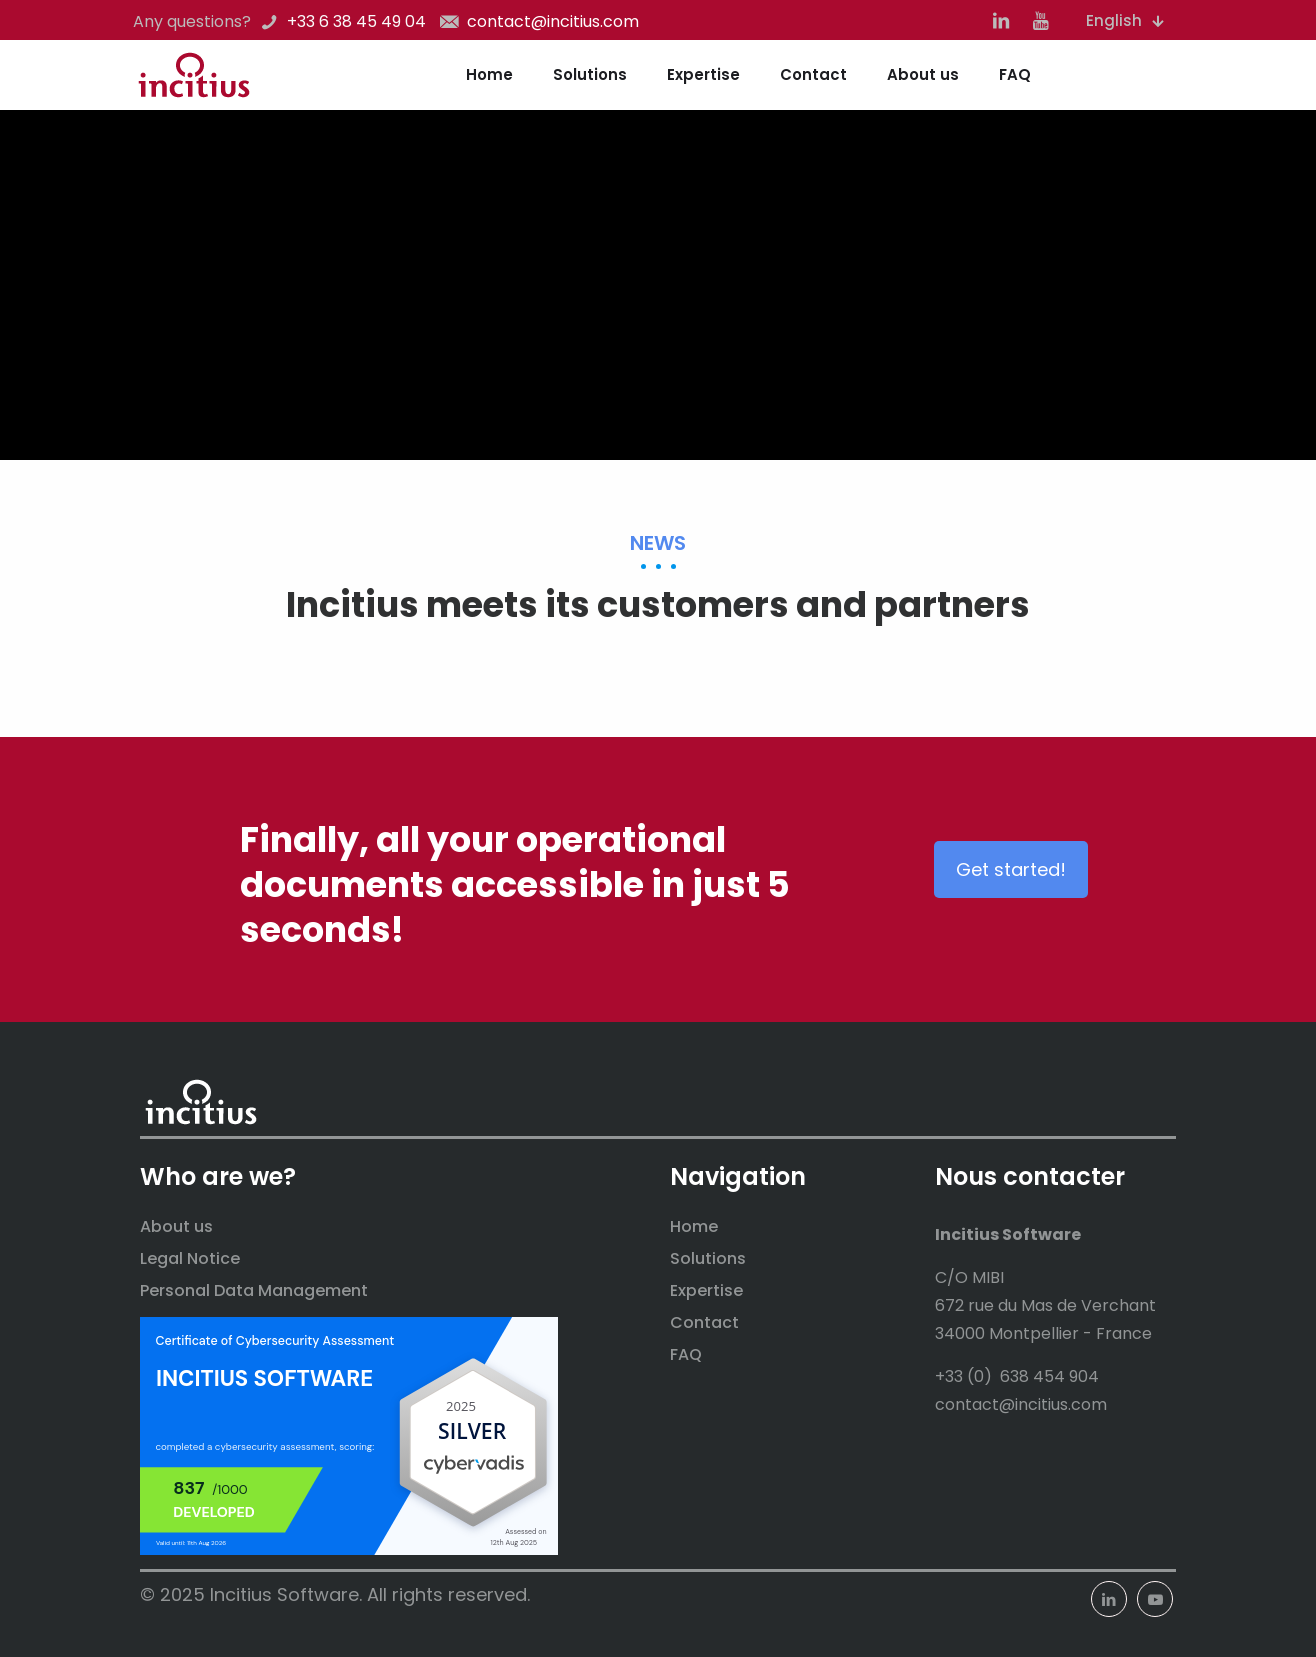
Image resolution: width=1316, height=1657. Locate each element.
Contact (704, 1322)
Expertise (706, 1290)
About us (176, 1226)
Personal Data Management (254, 1290)
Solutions (708, 1258)
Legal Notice (190, 1258)
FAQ (686, 1354)
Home (694, 1226)
